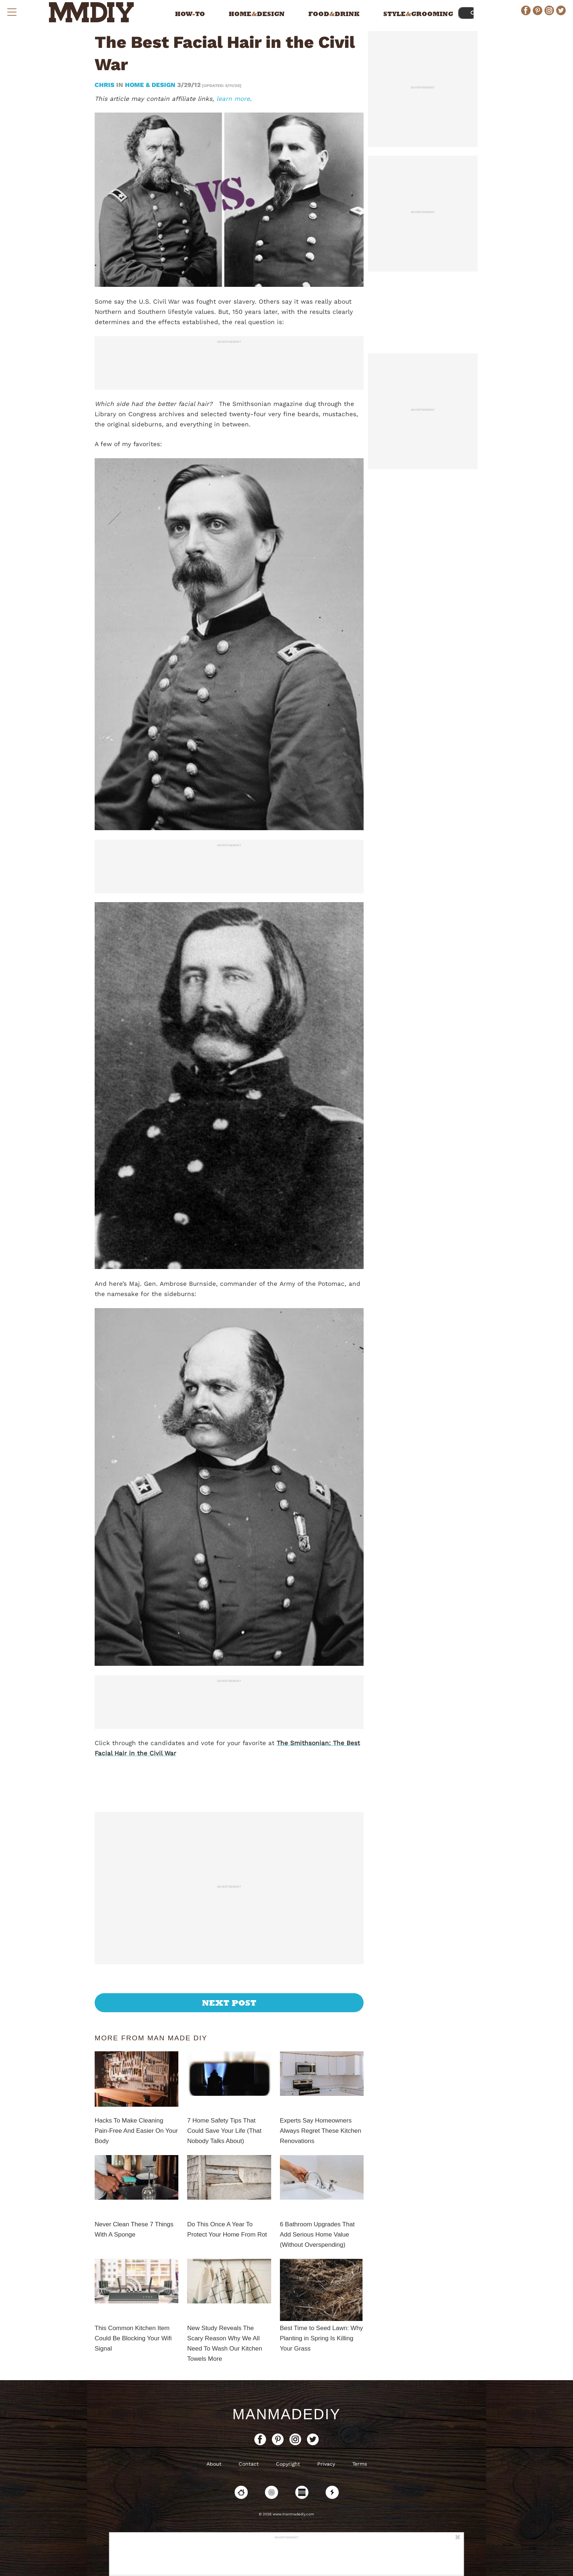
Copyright (288, 2464)
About (213, 2464)
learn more (233, 98)
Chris (105, 84)
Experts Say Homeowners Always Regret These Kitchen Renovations (320, 2130)
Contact (249, 2464)
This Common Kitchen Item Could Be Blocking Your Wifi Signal (133, 2338)
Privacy (326, 2464)
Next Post (229, 2002)
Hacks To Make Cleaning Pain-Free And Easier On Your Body (136, 2130)
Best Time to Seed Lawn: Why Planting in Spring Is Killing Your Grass (321, 2338)
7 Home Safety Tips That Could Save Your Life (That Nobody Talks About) (224, 2130)
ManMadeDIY (286, 2414)
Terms (359, 2464)
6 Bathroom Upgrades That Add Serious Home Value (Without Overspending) (317, 2234)
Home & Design (150, 84)
